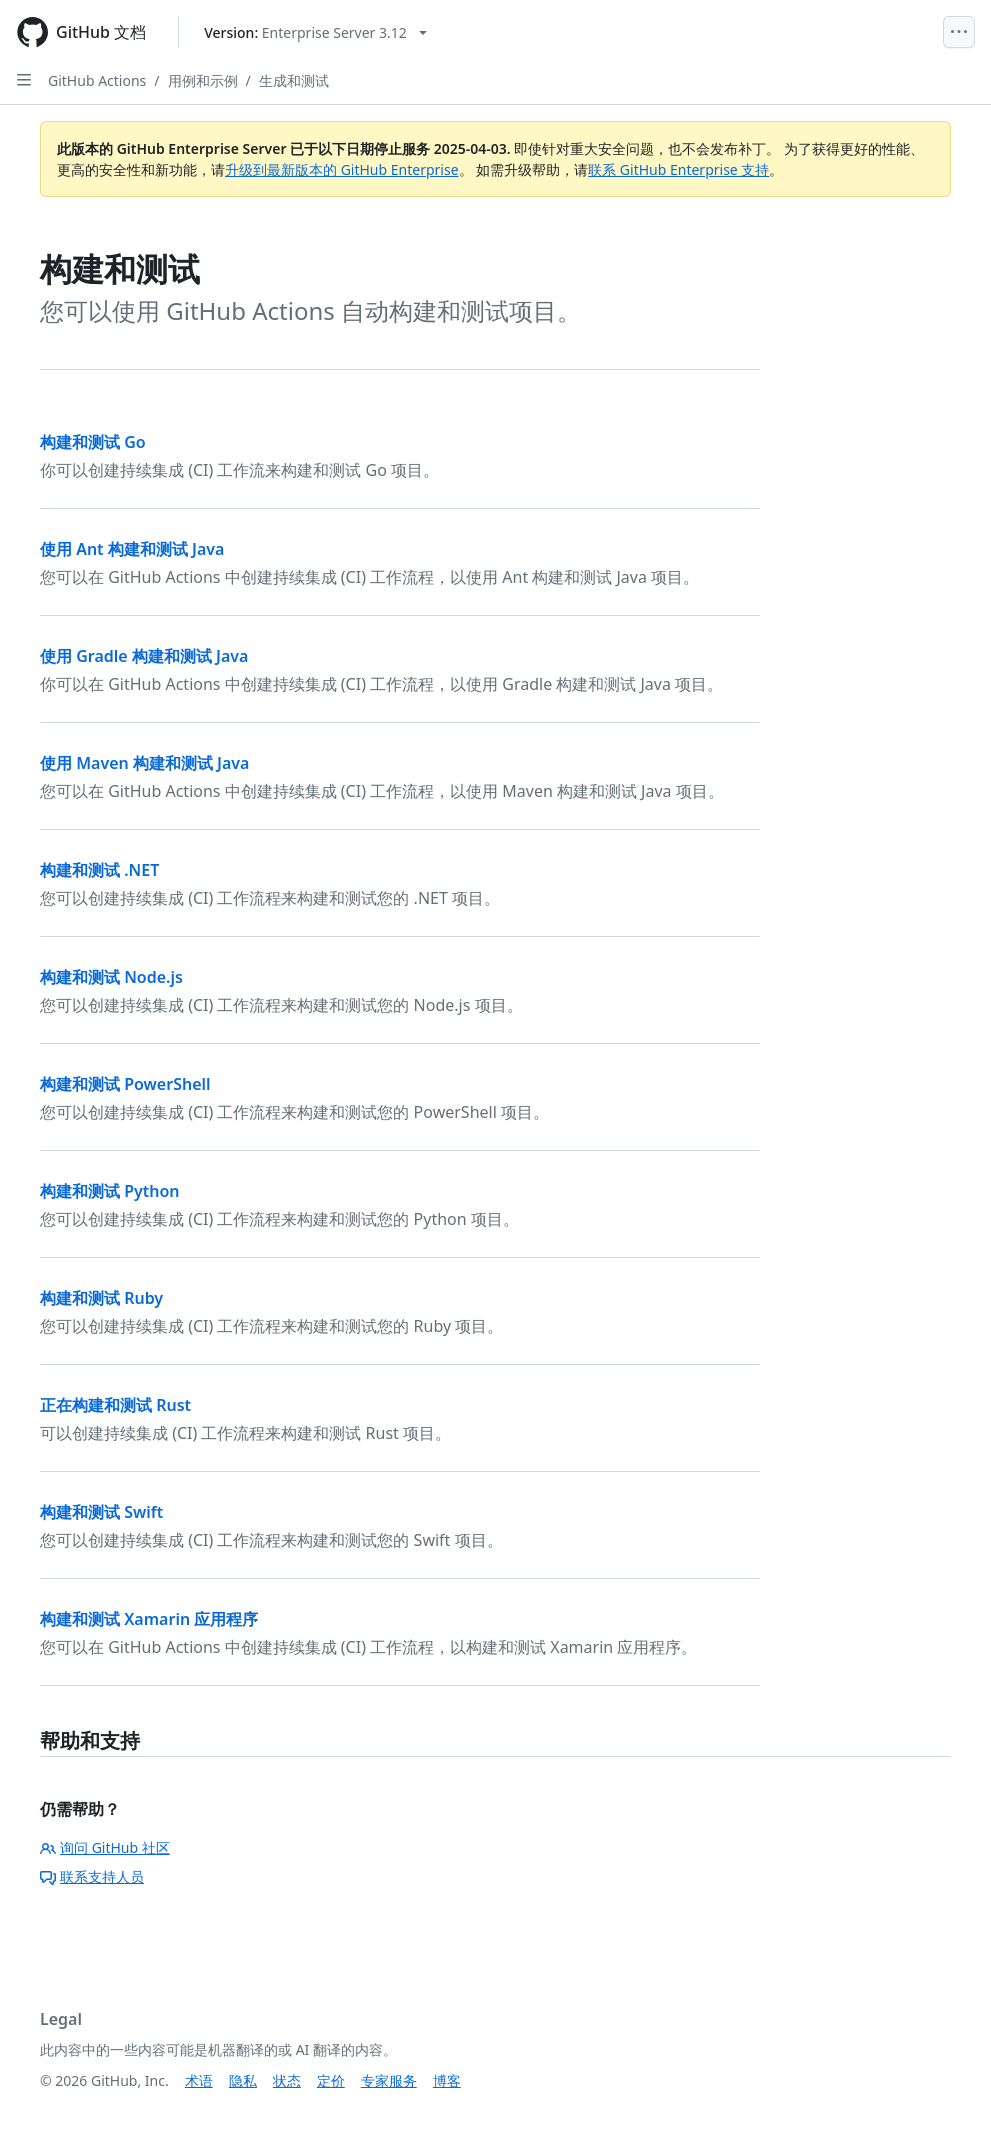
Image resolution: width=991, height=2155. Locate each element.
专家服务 (389, 2080)
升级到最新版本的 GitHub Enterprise (342, 169)
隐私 (243, 2080)
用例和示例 (203, 80)
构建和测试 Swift (101, 1512)
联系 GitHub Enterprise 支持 (678, 169)
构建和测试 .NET (99, 870)
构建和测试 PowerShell (125, 1084)
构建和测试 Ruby (101, 1298)
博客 (447, 2080)
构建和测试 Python (110, 1191)
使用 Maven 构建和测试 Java (144, 763)
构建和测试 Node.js (111, 977)
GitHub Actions (97, 80)
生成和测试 (294, 80)
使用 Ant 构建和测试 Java (132, 549)
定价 (331, 2080)
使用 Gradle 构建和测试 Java (144, 656)
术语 (199, 2080)
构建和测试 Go (93, 442)
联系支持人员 (92, 1876)
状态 (287, 2080)
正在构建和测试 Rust (115, 1405)
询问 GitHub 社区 (105, 1847)
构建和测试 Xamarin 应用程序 (149, 1619)
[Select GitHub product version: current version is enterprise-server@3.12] (315, 32)
